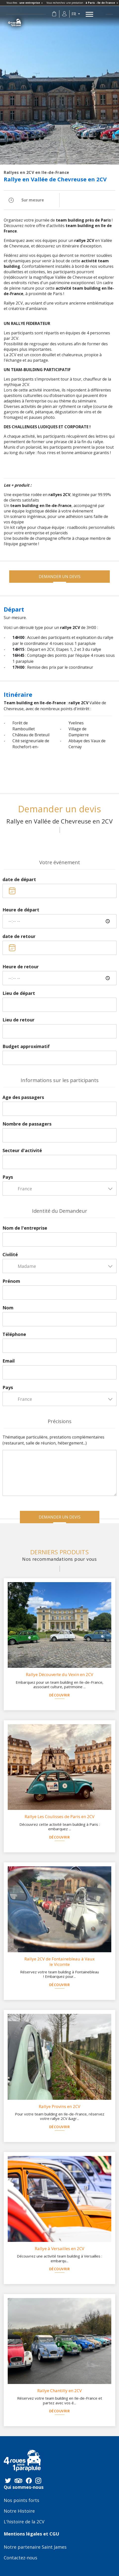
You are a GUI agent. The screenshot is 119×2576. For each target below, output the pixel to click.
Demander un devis (59, 576)
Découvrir (59, 1695)
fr (74, 14)
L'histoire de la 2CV (24, 2522)
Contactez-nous (20, 2558)
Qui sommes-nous (23, 2487)
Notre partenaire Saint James (35, 2547)
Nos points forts (21, 2500)
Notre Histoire (19, 2511)
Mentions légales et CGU (31, 2534)
